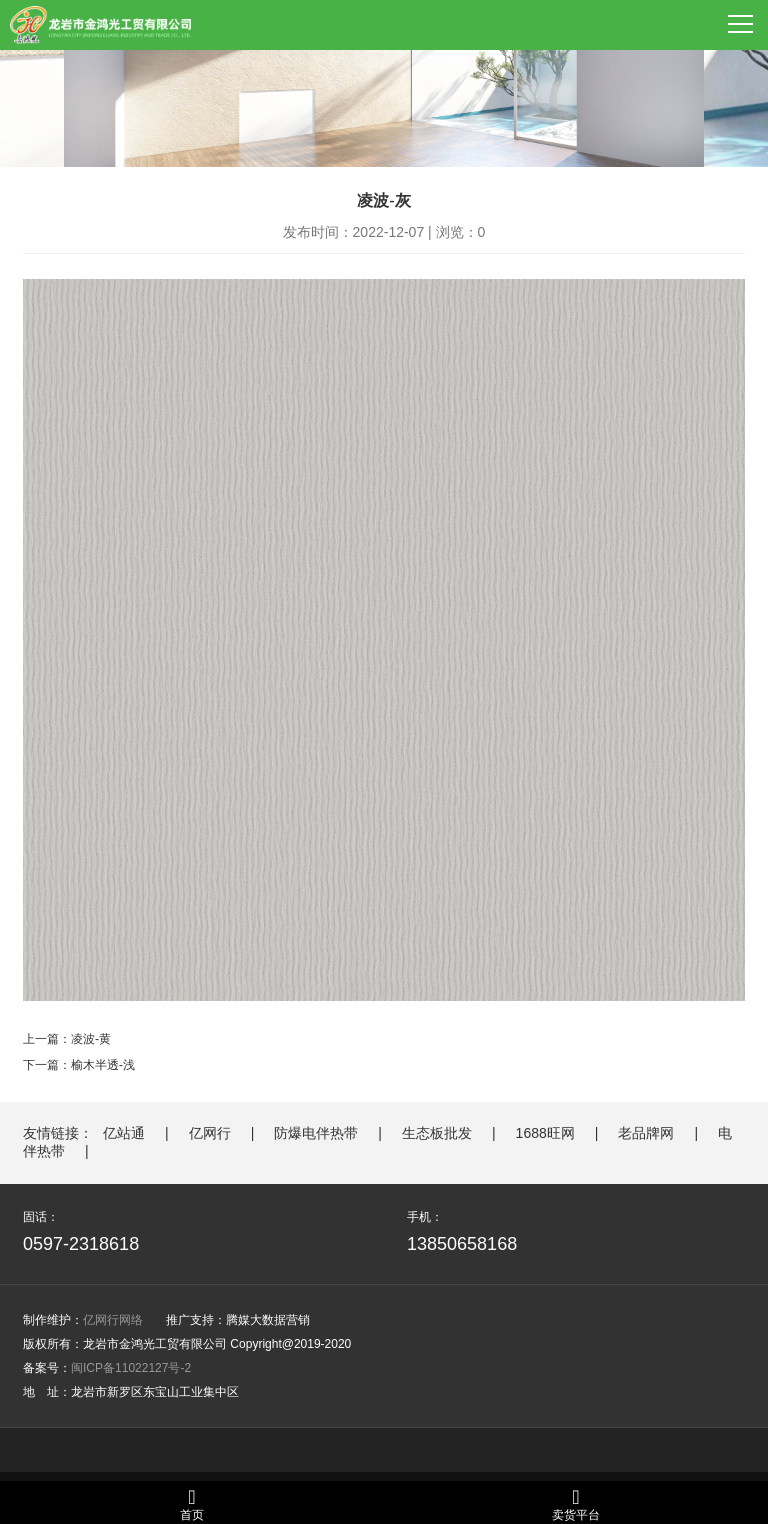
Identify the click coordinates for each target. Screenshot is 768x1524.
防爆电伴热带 (316, 1133)
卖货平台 (576, 1504)
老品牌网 (646, 1133)
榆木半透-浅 (103, 1065)
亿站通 (124, 1133)
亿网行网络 (113, 1320)
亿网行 (210, 1133)
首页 (192, 1504)
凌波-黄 (91, 1039)
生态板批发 (437, 1133)
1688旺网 (545, 1133)
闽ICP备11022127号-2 (131, 1368)
